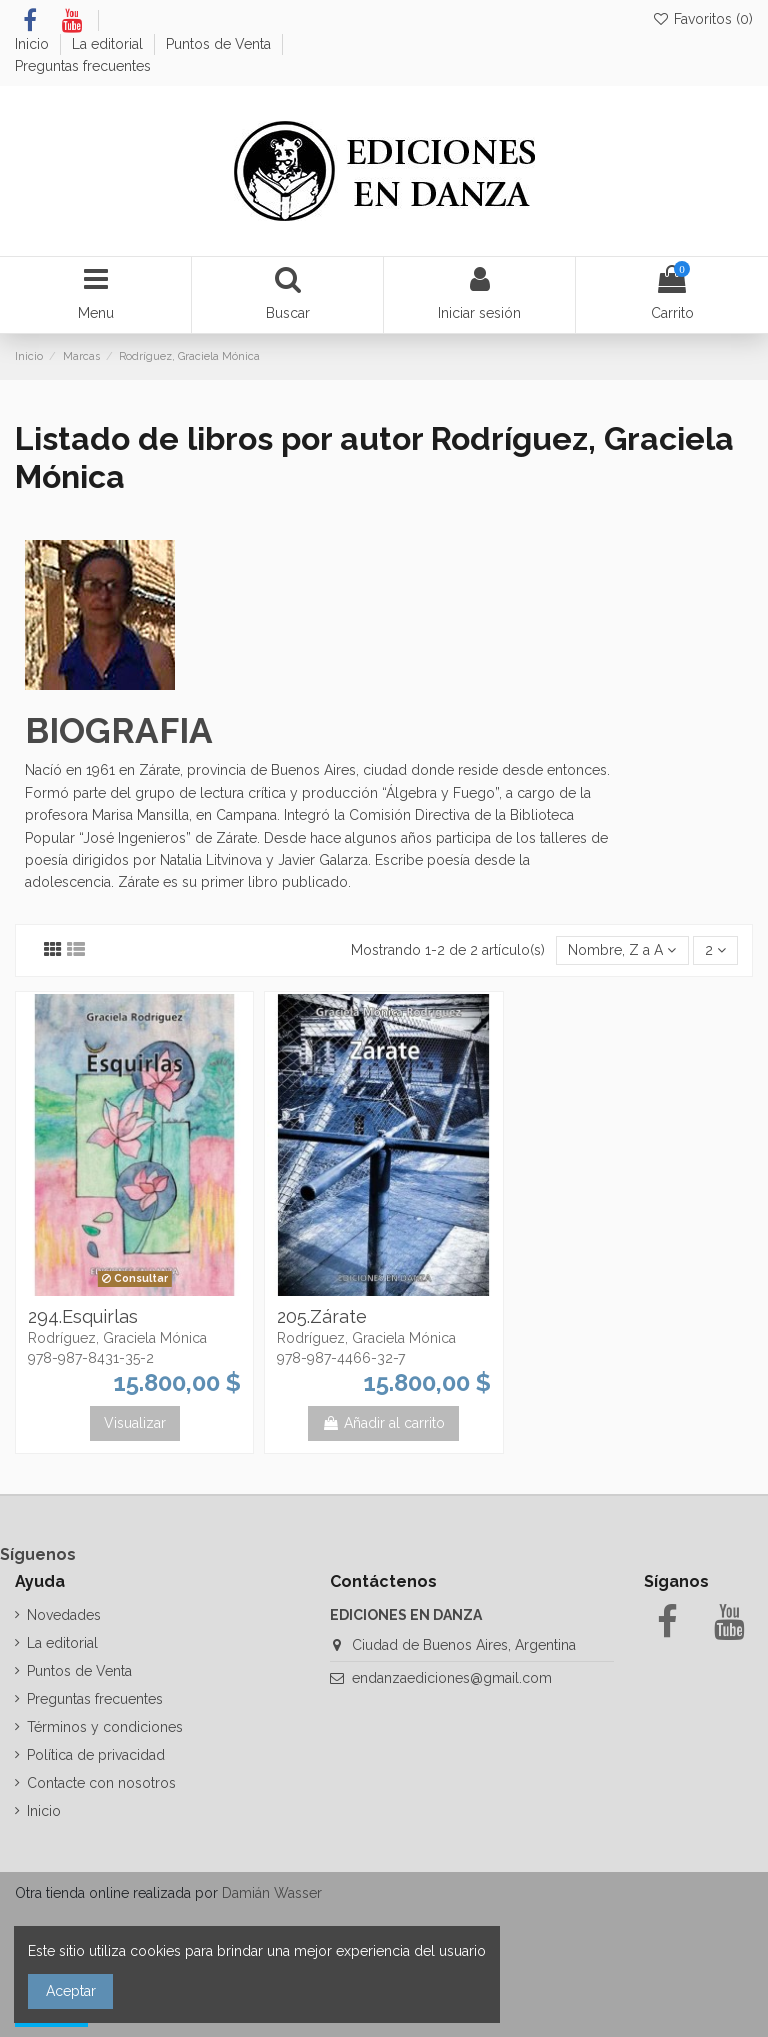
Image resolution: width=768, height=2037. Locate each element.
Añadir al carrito (383, 1423)
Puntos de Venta (220, 44)
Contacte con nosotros (101, 1783)
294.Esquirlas (83, 1316)
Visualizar (135, 1423)
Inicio (34, 44)
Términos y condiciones (105, 1727)
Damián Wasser (272, 1893)
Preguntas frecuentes (83, 66)
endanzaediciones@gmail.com (452, 1678)
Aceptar (71, 1991)
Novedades (64, 1615)
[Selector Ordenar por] (622, 950)
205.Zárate (322, 1316)
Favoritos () (702, 19)
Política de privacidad (96, 1755)
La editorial (109, 44)
